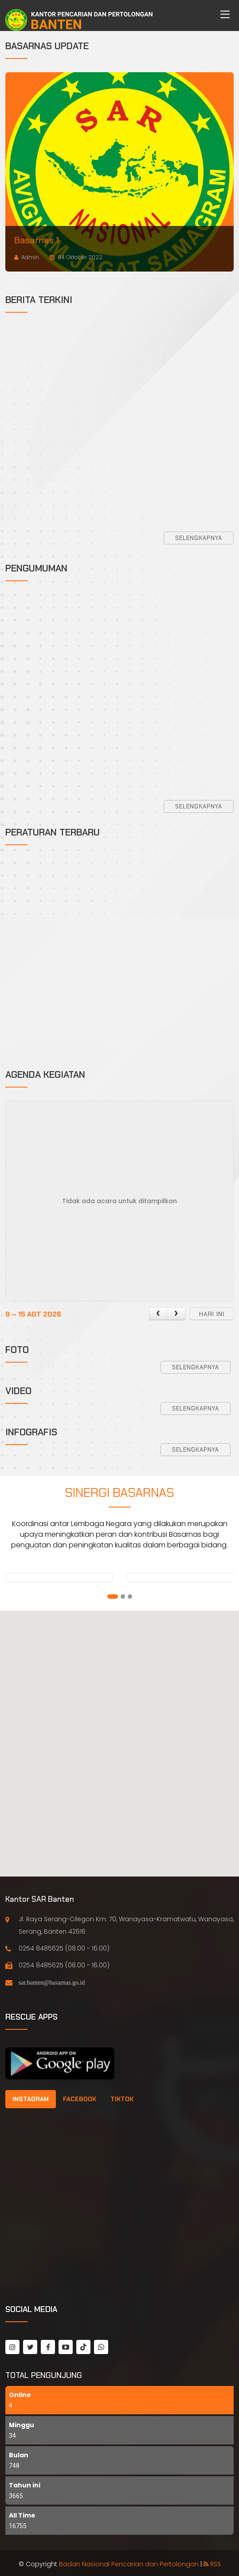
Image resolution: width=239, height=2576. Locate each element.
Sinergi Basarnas (119, 1493)
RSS (212, 2564)
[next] (176, 1313)
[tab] (30, 2099)
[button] (112, 1596)
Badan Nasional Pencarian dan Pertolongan (129, 2564)
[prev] (158, 1313)
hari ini (211, 1314)
